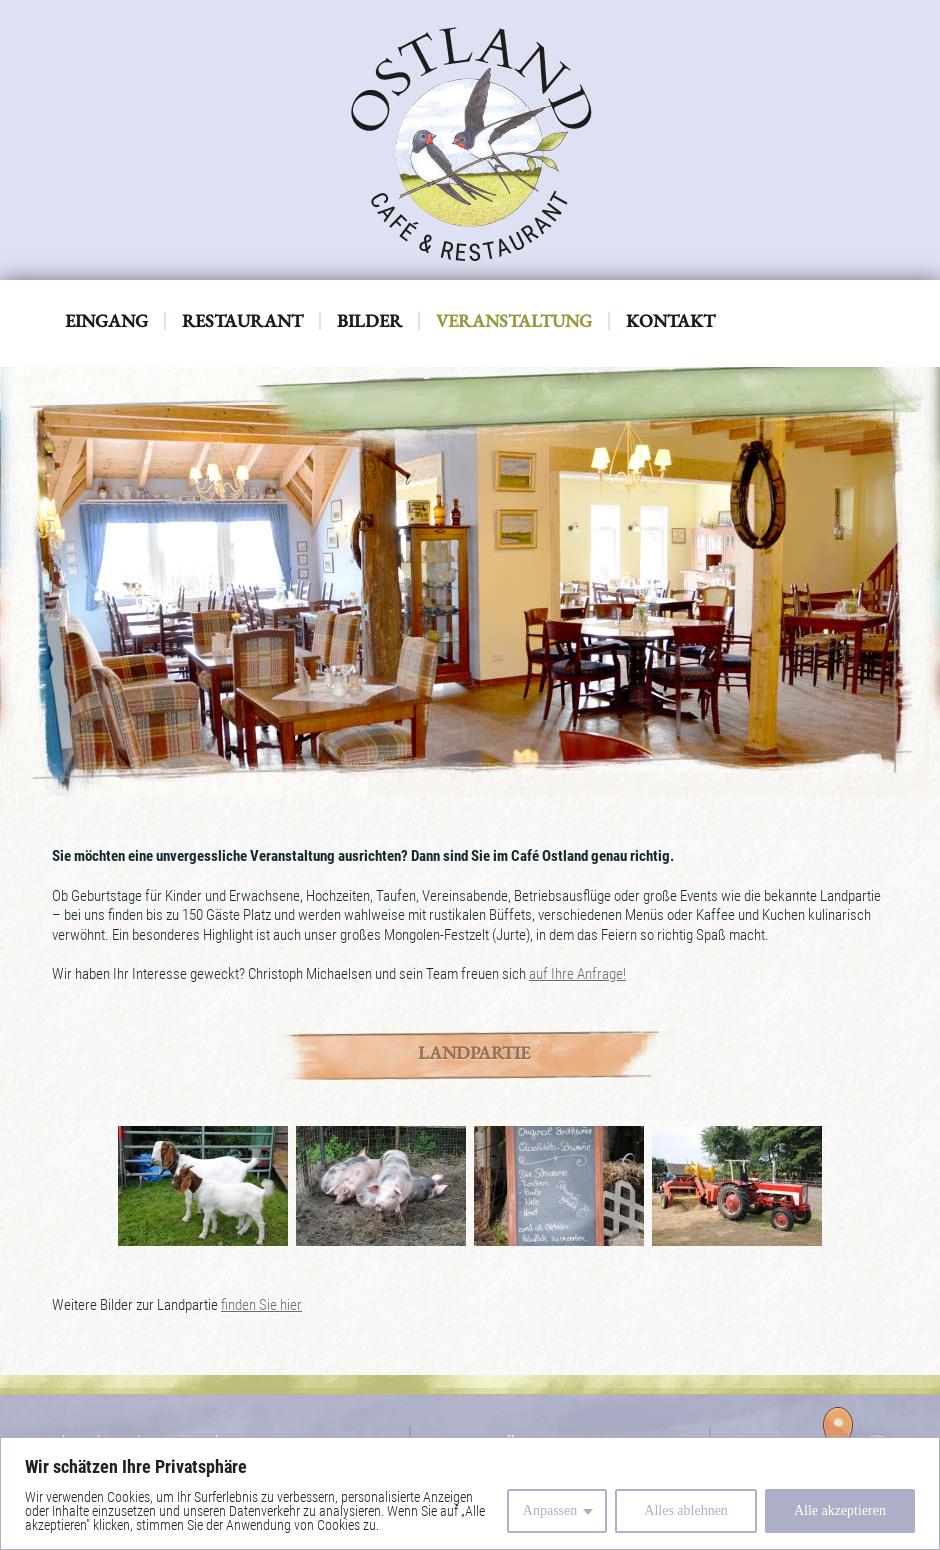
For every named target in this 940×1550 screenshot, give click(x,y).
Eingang (106, 321)
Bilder (369, 321)
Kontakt (670, 321)
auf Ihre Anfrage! (577, 974)
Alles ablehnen (686, 1510)
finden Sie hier (261, 1305)
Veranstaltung (514, 321)
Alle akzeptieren (840, 1510)
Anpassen (550, 1510)
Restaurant (242, 321)
